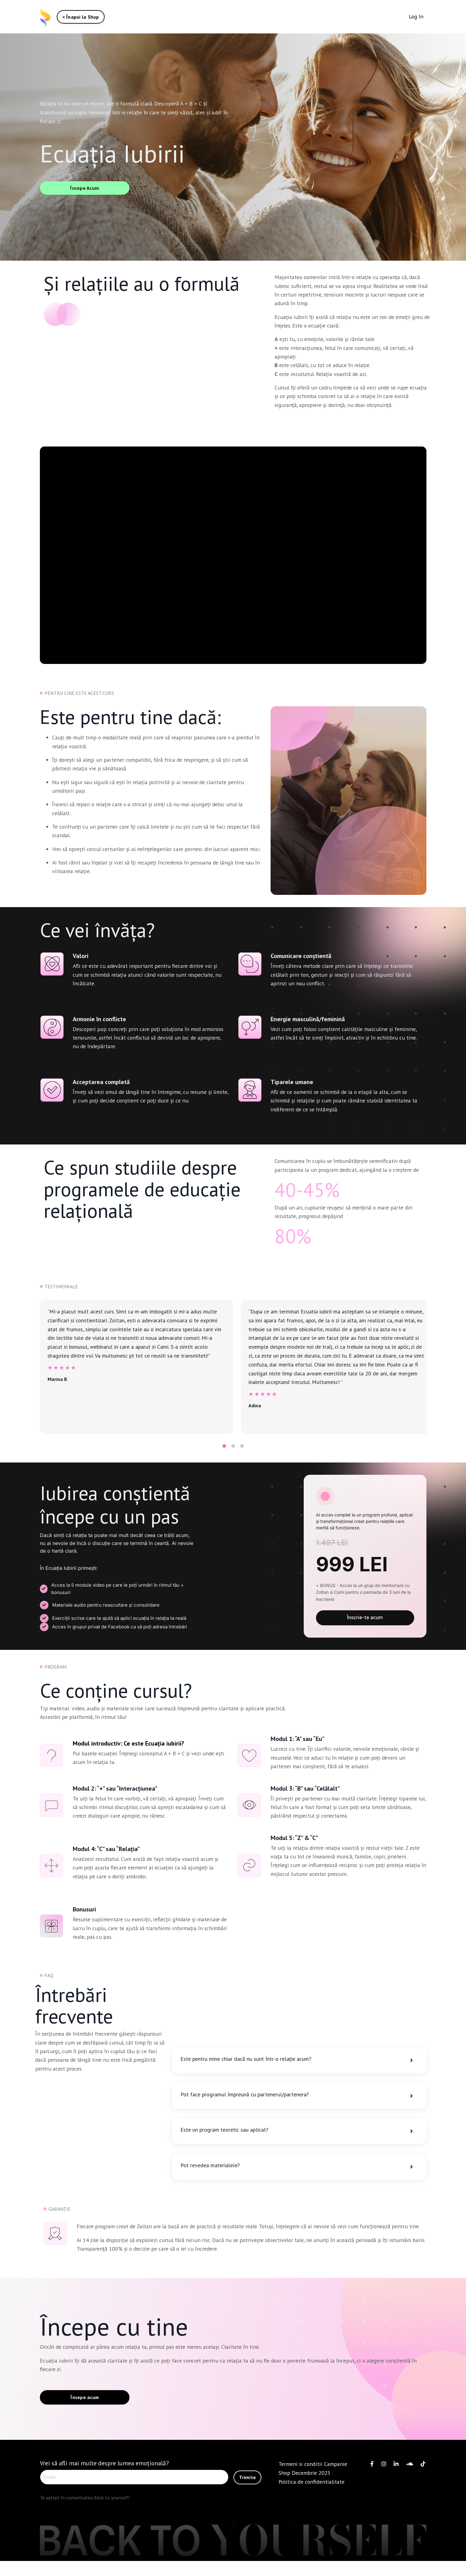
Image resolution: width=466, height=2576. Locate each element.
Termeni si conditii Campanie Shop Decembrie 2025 (313, 2481)
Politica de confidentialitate (312, 2494)
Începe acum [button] (84, 2410)
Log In (416, 16)
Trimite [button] (247, 2489)
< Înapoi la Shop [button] (81, 17)
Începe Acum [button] (84, 188)
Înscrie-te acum (365, 1623)
